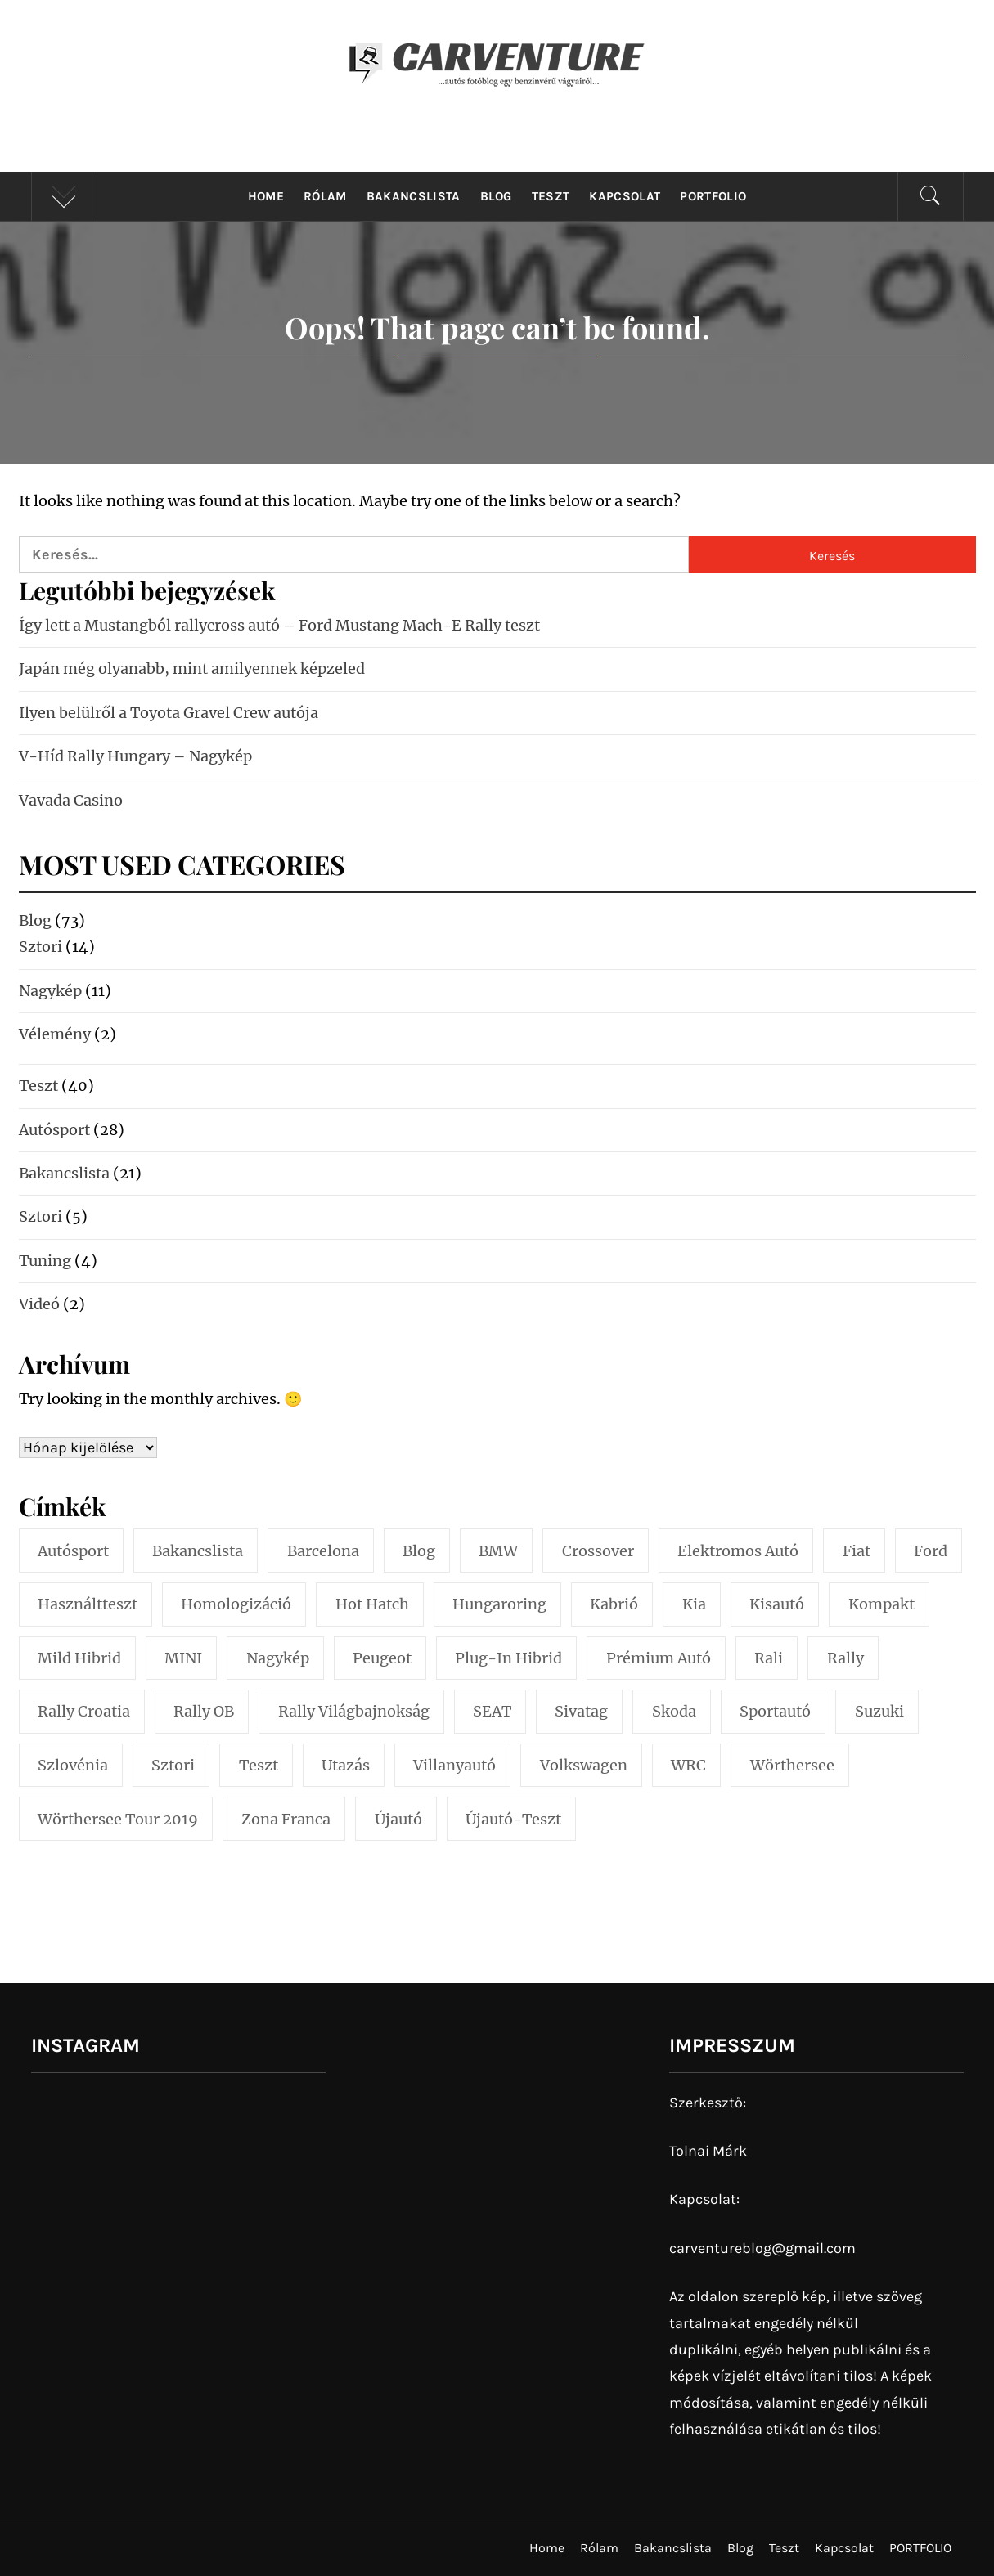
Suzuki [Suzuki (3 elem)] (879, 1711)
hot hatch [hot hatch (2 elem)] (372, 1604)
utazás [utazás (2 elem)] (346, 1765)
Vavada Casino (71, 800)
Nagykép (50, 990)
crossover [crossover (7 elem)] (598, 1551)
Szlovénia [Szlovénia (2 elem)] (73, 1765)
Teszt (551, 196)
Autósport (54, 1129)
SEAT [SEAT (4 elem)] (492, 1711)
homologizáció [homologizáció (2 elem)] (236, 1604)
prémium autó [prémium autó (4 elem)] (658, 1658)
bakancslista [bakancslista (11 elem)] (197, 1551)
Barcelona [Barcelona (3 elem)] (323, 1551)
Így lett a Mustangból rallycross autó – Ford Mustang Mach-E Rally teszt (279, 625)
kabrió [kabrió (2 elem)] (614, 1604)
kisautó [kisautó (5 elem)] (776, 1604)
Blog (496, 196)
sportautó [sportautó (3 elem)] (775, 1711)
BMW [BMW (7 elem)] (498, 1551)
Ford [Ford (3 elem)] (930, 1551)
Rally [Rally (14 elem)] (845, 1658)
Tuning (45, 1260)
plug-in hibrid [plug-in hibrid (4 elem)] (508, 1658)
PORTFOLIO (713, 196)
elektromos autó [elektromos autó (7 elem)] (737, 1551)
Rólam (325, 196)
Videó (39, 1304)
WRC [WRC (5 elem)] (688, 1765)
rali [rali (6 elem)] (768, 1658)
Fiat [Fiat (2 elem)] (856, 1551)
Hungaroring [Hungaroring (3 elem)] (499, 1604)
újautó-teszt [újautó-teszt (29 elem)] (513, 1819)
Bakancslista (414, 196)
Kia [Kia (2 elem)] (694, 1604)
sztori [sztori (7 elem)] (173, 1765)
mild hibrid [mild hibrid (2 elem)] (79, 1658)
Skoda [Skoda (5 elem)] (674, 1711)
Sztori (40, 946)
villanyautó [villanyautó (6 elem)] (454, 1765)
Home (266, 196)
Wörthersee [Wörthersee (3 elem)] (792, 1765)
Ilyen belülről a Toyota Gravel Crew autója (168, 712)
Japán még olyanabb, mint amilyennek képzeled (192, 668)
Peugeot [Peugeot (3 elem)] (382, 1658)
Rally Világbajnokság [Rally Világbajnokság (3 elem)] (354, 1711)
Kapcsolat (624, 196)
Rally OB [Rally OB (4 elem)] (203, 1711)
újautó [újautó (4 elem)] (398, 1819)
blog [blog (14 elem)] (419, 1551)
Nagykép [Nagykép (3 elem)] (277, 1658)
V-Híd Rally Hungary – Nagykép (135, 756)
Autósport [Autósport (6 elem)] (73, 1551)
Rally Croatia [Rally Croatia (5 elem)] (84, 1711)
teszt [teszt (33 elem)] (258, 1765)
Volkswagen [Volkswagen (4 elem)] (583, 1765)
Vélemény (55, 1034)
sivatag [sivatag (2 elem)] (581, 1711)
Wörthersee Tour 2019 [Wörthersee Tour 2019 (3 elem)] (118, 1819)
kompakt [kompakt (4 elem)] (881, 1604)
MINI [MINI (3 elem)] (183, 1658)
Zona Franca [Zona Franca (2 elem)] (286, 1819)
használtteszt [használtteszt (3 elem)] (87, 1604)
